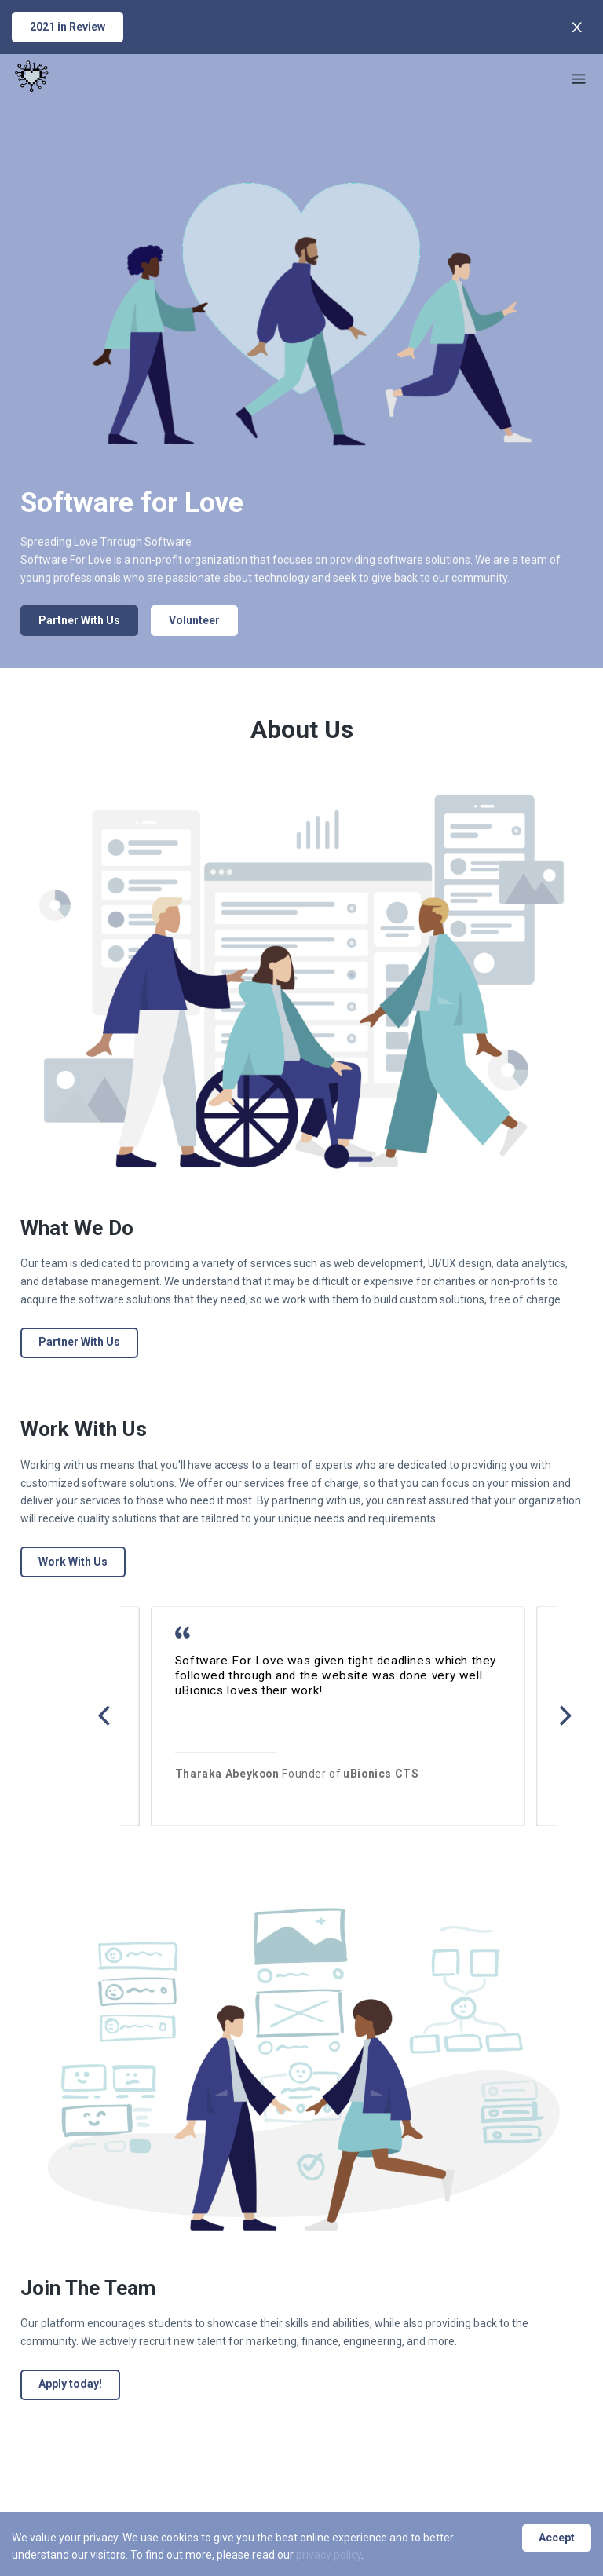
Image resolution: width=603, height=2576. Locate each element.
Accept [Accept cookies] (557, 2537)
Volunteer (194, 620)
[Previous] (105, 1716)
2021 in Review (67, 26)
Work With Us (73, 1561)
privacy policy (328, 2555)
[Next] (563, 1716)
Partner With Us (79, 620)
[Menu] (578, 78)
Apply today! (70, 2383)
